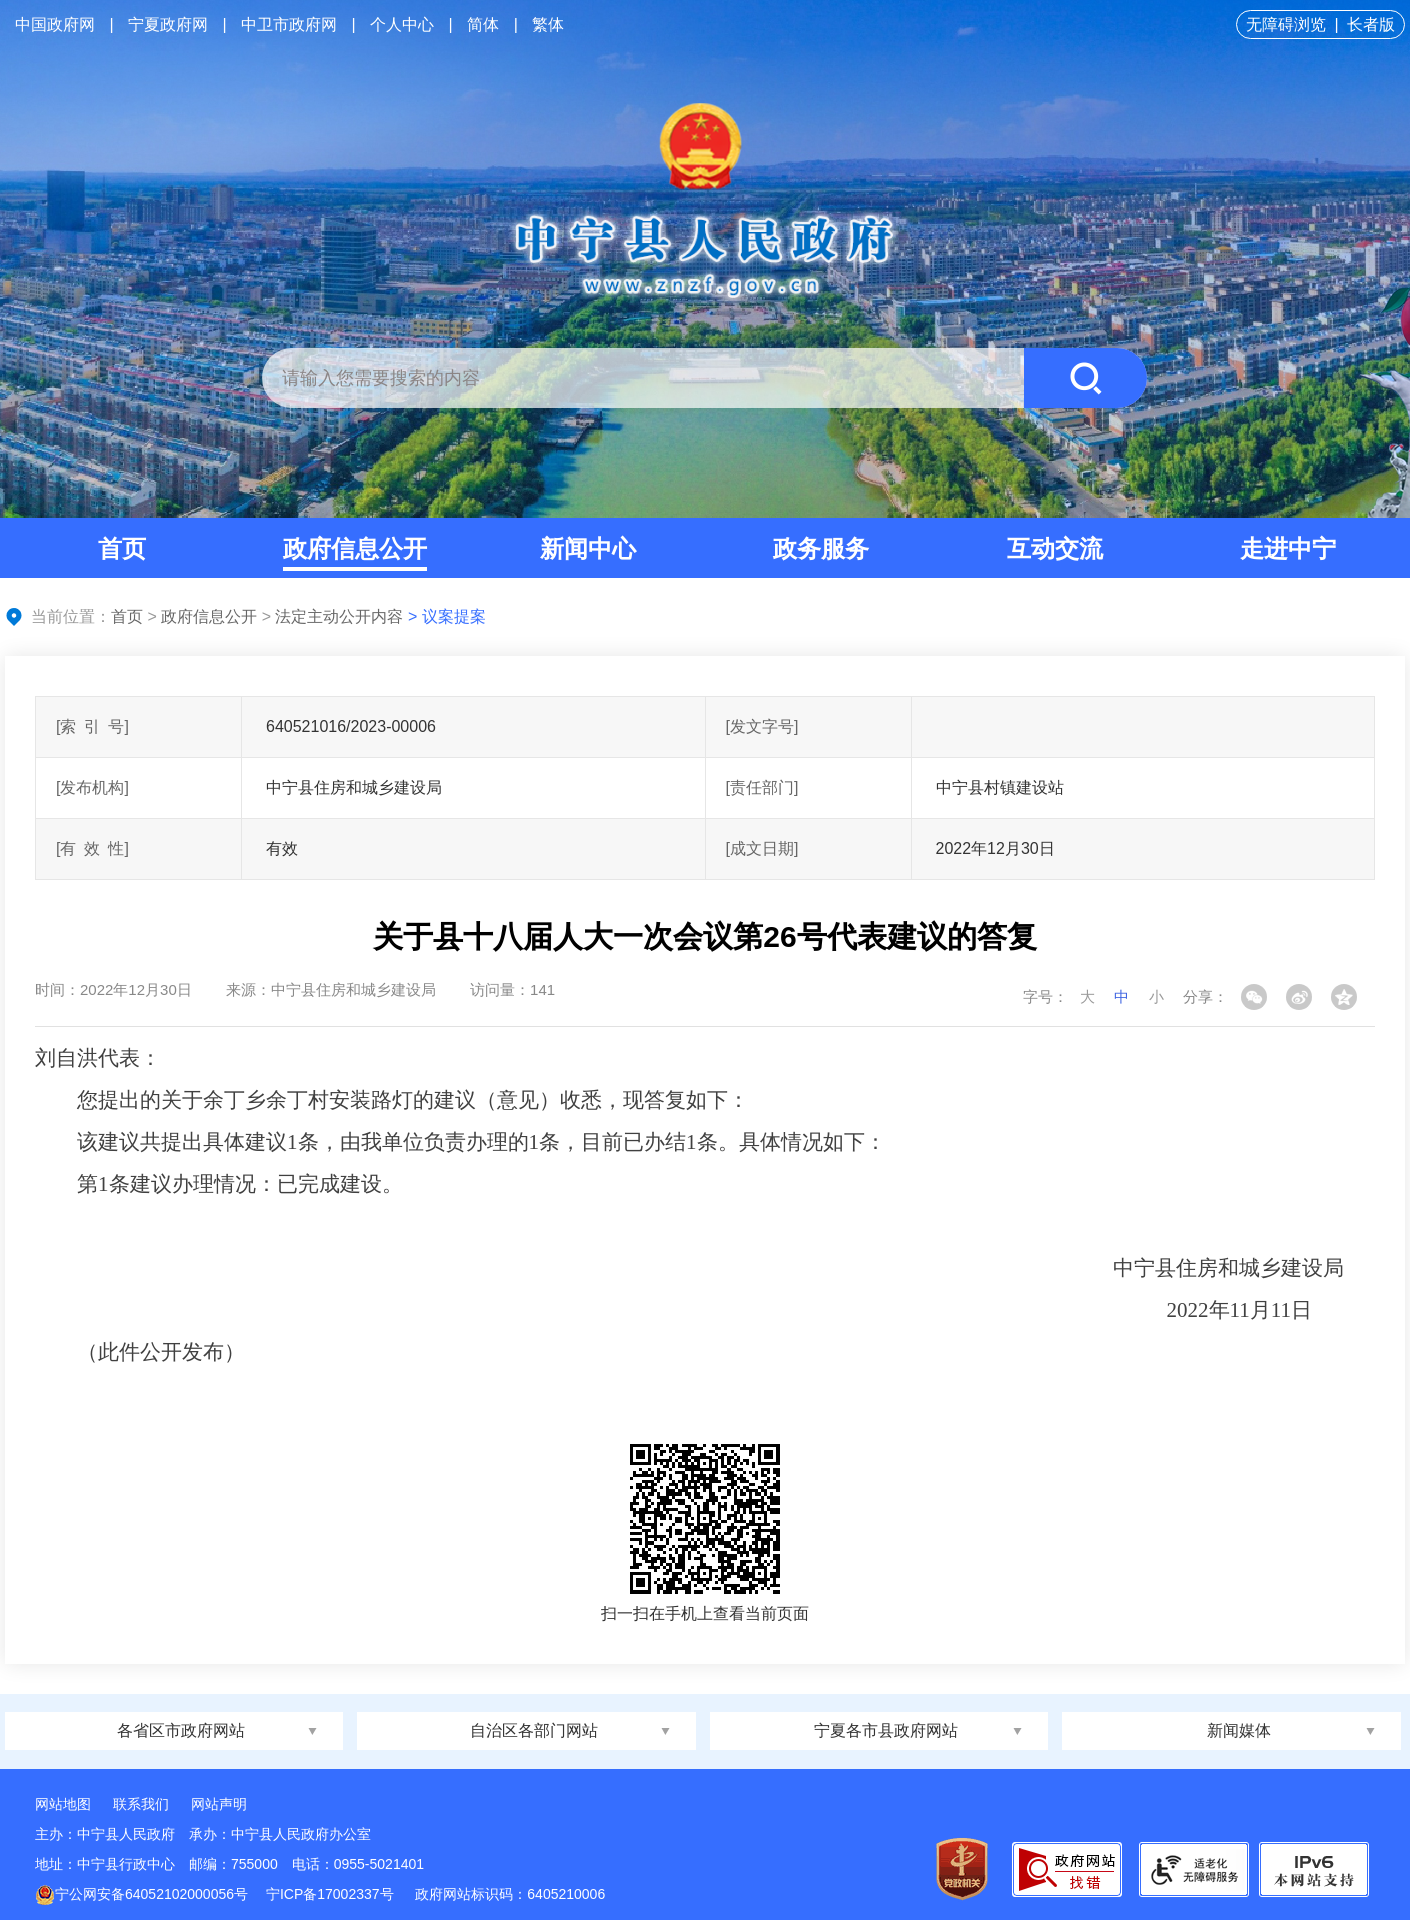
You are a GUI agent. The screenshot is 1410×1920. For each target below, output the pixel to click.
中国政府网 (55, 24)
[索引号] (92, 726)
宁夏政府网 (168, 24)
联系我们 (141, 1804)
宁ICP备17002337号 (332, 1894)
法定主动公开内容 (339, 616)
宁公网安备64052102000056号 (141, 1894)
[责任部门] (762, 787)
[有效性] (92, 848)
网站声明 (219, 1804)
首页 (122, 548)
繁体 (548, 24)
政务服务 (821, 548)
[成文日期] (762, 848)
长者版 (1371, 24)
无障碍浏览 (1286, 24)
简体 (483, 24)
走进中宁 (1288, 548)
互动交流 (1055, 548)
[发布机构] (92, 787)
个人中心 (402, 24)
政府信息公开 (355, 548)
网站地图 (63, 1804)
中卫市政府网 (289, 24)
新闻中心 (588, 548)
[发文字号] (762, 726)
